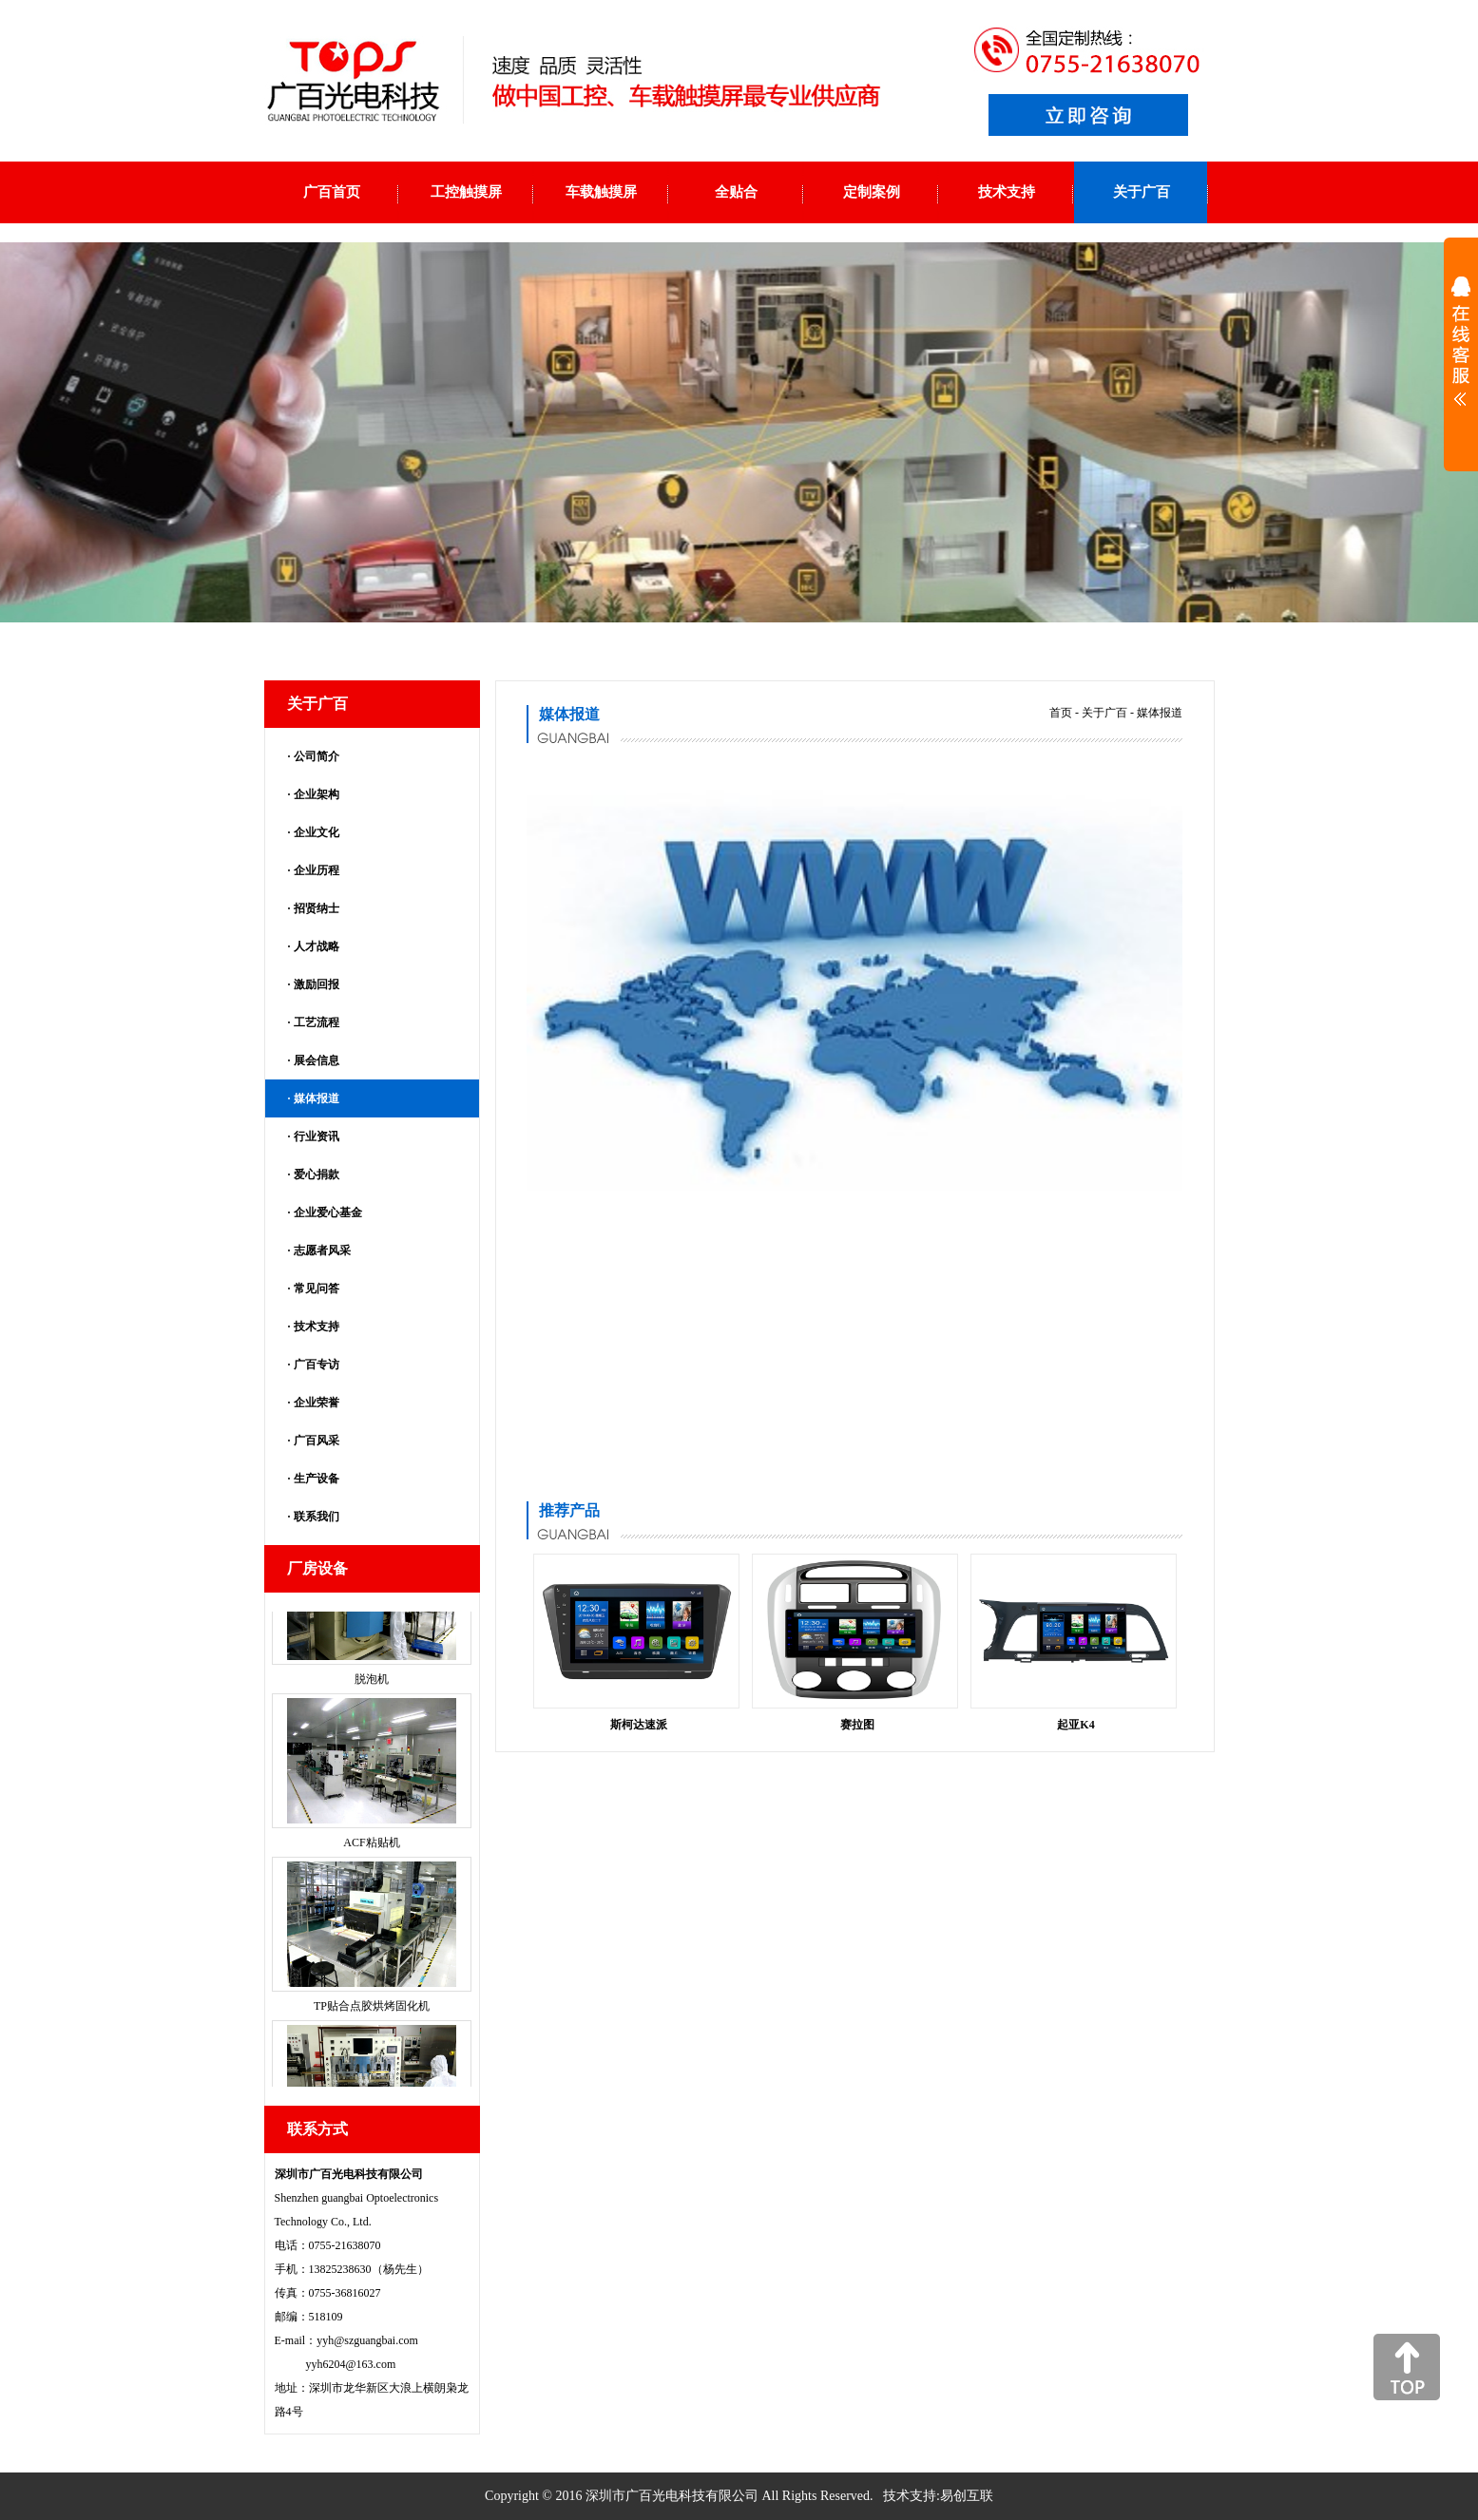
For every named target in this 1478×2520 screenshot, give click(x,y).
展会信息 (316, 1060)
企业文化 (316, 832)
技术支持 (316, 1326)
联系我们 (316, 1516)
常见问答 (316, 1288)
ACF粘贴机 (371, 1858)
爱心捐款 (316, 1174)
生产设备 (316, 1478)
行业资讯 (316, 1136)
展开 (1461, 353)
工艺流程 (316, 1022)
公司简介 (316, 756)
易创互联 (966, 2496)
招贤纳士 (316, 908)
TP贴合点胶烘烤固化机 (372, 2022)
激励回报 (316, 984)
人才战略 (316, 946)
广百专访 (316, 1364)
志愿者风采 (322, 1250)
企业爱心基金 (328, 1212)
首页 (1060, 712)
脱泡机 (372, 1695)
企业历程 (316, 870)
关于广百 (1104, 712)
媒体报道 (316, 1098)
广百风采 (316, 1440)
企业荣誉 (316, 1402)
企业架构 (316, 794)
